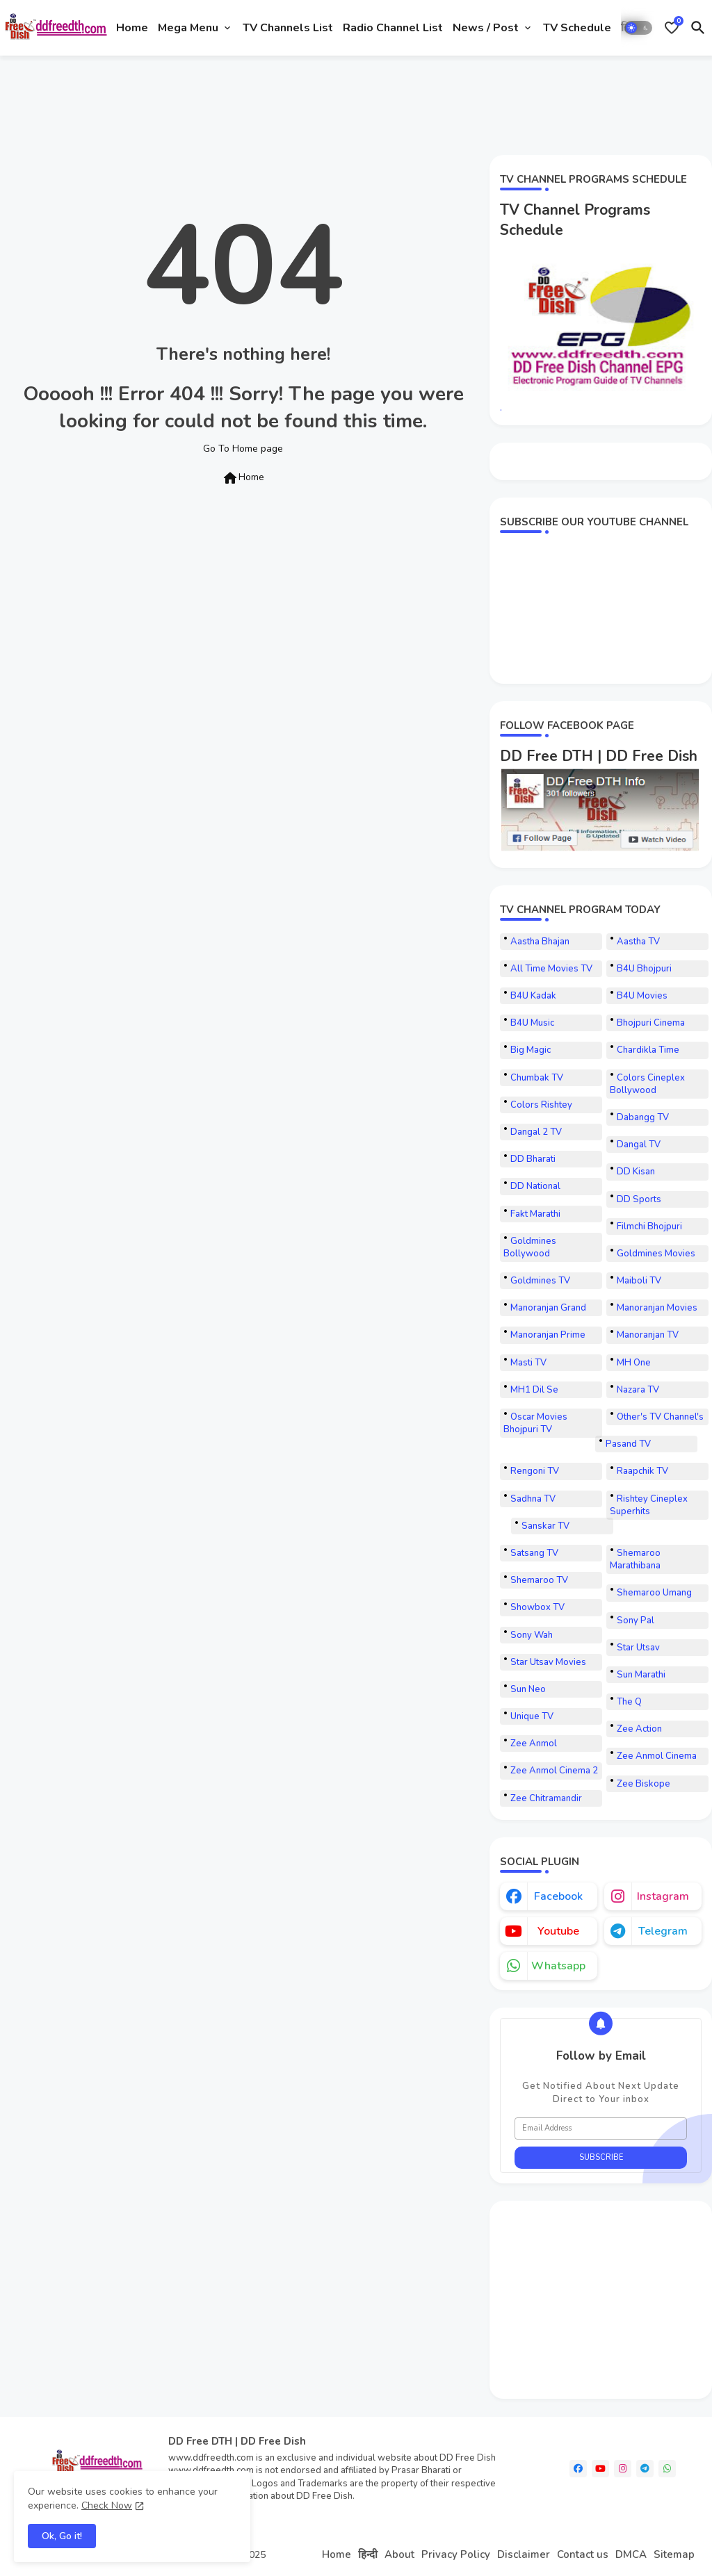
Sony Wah (531, 1635)
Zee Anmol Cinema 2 (554, 1770)
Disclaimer (523, 2554)
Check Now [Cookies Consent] (106, 2505)
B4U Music (532, 1023)
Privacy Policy (455, 2554)
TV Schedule (577, 27)
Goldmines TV (540, 1280)
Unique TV (531, 1716)
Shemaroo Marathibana (635, 1559)
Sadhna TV (533, 1499)
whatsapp (558, 1966)
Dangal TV (639, 1144)
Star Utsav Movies (548, 1662)
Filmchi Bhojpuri (649, 1226)
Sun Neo (528, 1689)
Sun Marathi (641, 1674)
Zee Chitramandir (546, 1798)
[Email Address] (601, 2128)
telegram (663, 1931)
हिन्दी (368, 2554)
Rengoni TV (534, 1471)
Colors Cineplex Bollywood (647, 1084)
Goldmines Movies (656, 1253)
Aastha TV (638, 941)
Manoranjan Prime (547, 1335)
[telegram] (645, 2468)
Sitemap (674, 2554)
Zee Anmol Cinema (657, 1756)
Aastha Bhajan (539, 941)
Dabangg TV (643, 1117)
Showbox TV (537, 1607)
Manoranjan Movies (657, 1308)
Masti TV (528, 1362)
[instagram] (622, 2468)
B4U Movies (642, 996)
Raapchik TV (642, 1471)
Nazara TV (638, 1390)
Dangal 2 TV (536, 1132)
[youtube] (600, 2468)
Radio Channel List (393, 27)
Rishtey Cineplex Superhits (649, 1505)
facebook (558, 1896)
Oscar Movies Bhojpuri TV (535, 1423)
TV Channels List (288, 27)
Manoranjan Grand (548, 1308)
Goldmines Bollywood (529, 1247)
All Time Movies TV (551, 968)
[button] (638, 28)
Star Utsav (638, 1647)
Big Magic (530, 1050)
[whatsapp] (667, 2468)
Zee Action (639, 1729)
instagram (663, 1896)
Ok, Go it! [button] (62, 2536)
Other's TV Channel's (660, 1417)
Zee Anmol (533, 1743)
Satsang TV (534, 1553)
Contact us (582, 2554)
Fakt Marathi (535, 1214)
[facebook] (578, 2468)
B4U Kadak (533, 996)
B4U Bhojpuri (644, 968)
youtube (558, 1931)
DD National (535, 1186)
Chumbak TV (536, 1078)
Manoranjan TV (648, 1335)
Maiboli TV (639, 1280)
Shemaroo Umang (654, 1592)
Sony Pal (635, 1620)
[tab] (132, 28)
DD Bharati (533, 1159)
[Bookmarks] (671, 28)
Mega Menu (188, 27)
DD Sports (639, 1199)
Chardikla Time (648, 1050)
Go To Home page (243, 448)
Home (132, 27)
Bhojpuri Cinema (651, 1023)
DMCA (631, 2554)
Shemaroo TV (539, 1580)
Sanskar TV (545, 1526)
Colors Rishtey (541, 1105)
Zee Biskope (643, 1784)
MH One (634, 1362)
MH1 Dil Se (534, 1390)
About (399, 2554)
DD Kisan (636, 1171)
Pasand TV (628, 1444)
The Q (629, 1702)
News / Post (486, 27)
